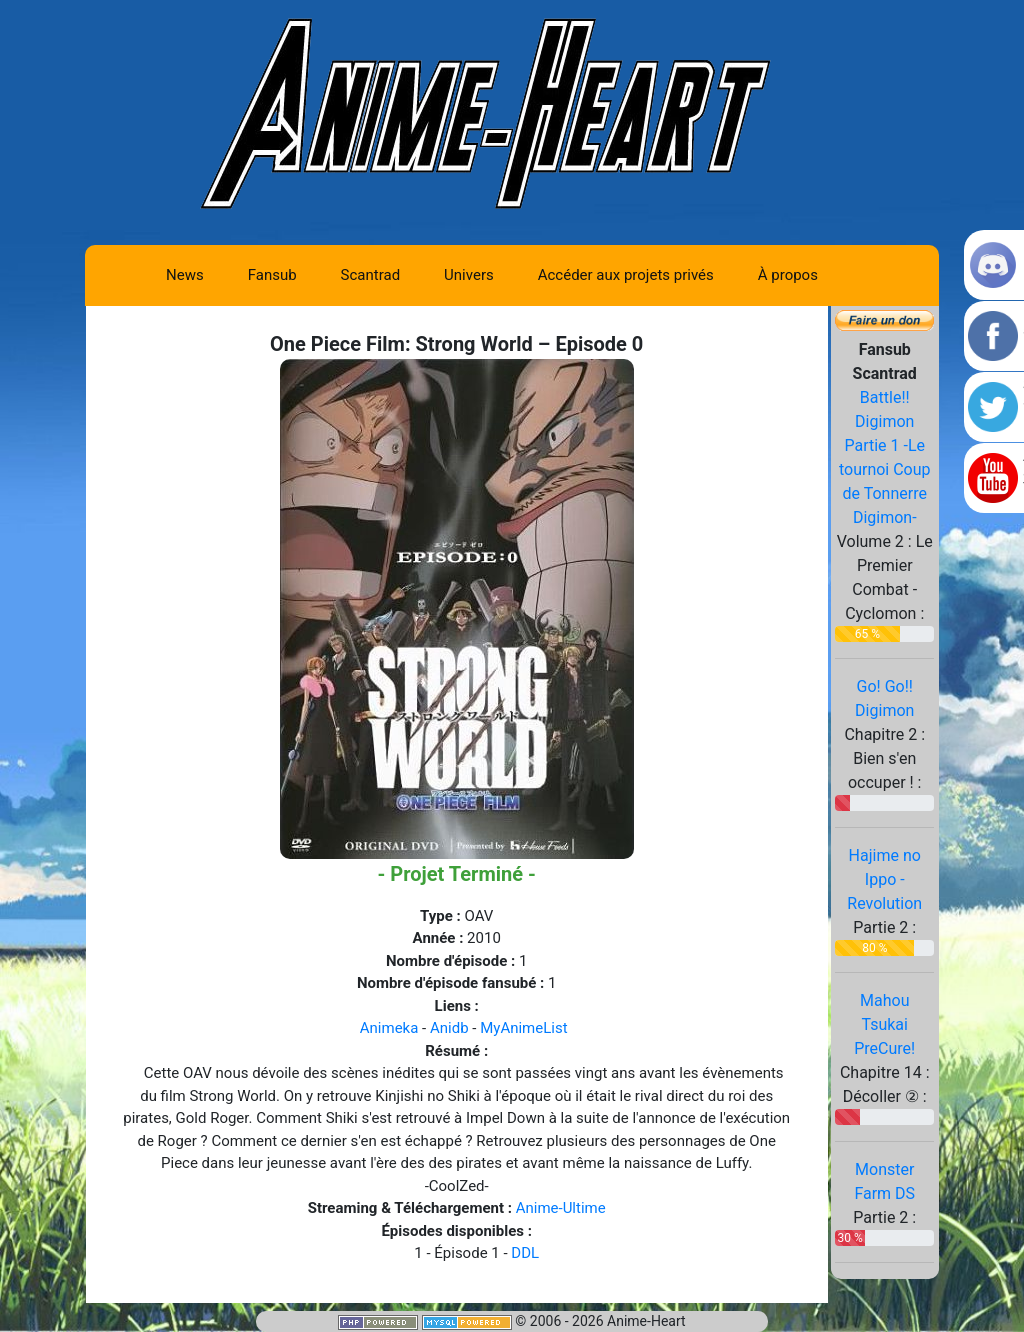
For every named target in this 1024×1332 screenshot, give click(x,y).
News (185, 275)
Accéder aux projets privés (626, 275)
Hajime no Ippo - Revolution (884, 879)
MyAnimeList (523, 1028)
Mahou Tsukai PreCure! (884, 1024)
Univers (469, 275)
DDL (525, 1253)
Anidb (449, 1028)
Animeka (389, 1028)
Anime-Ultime (561, 1208)
